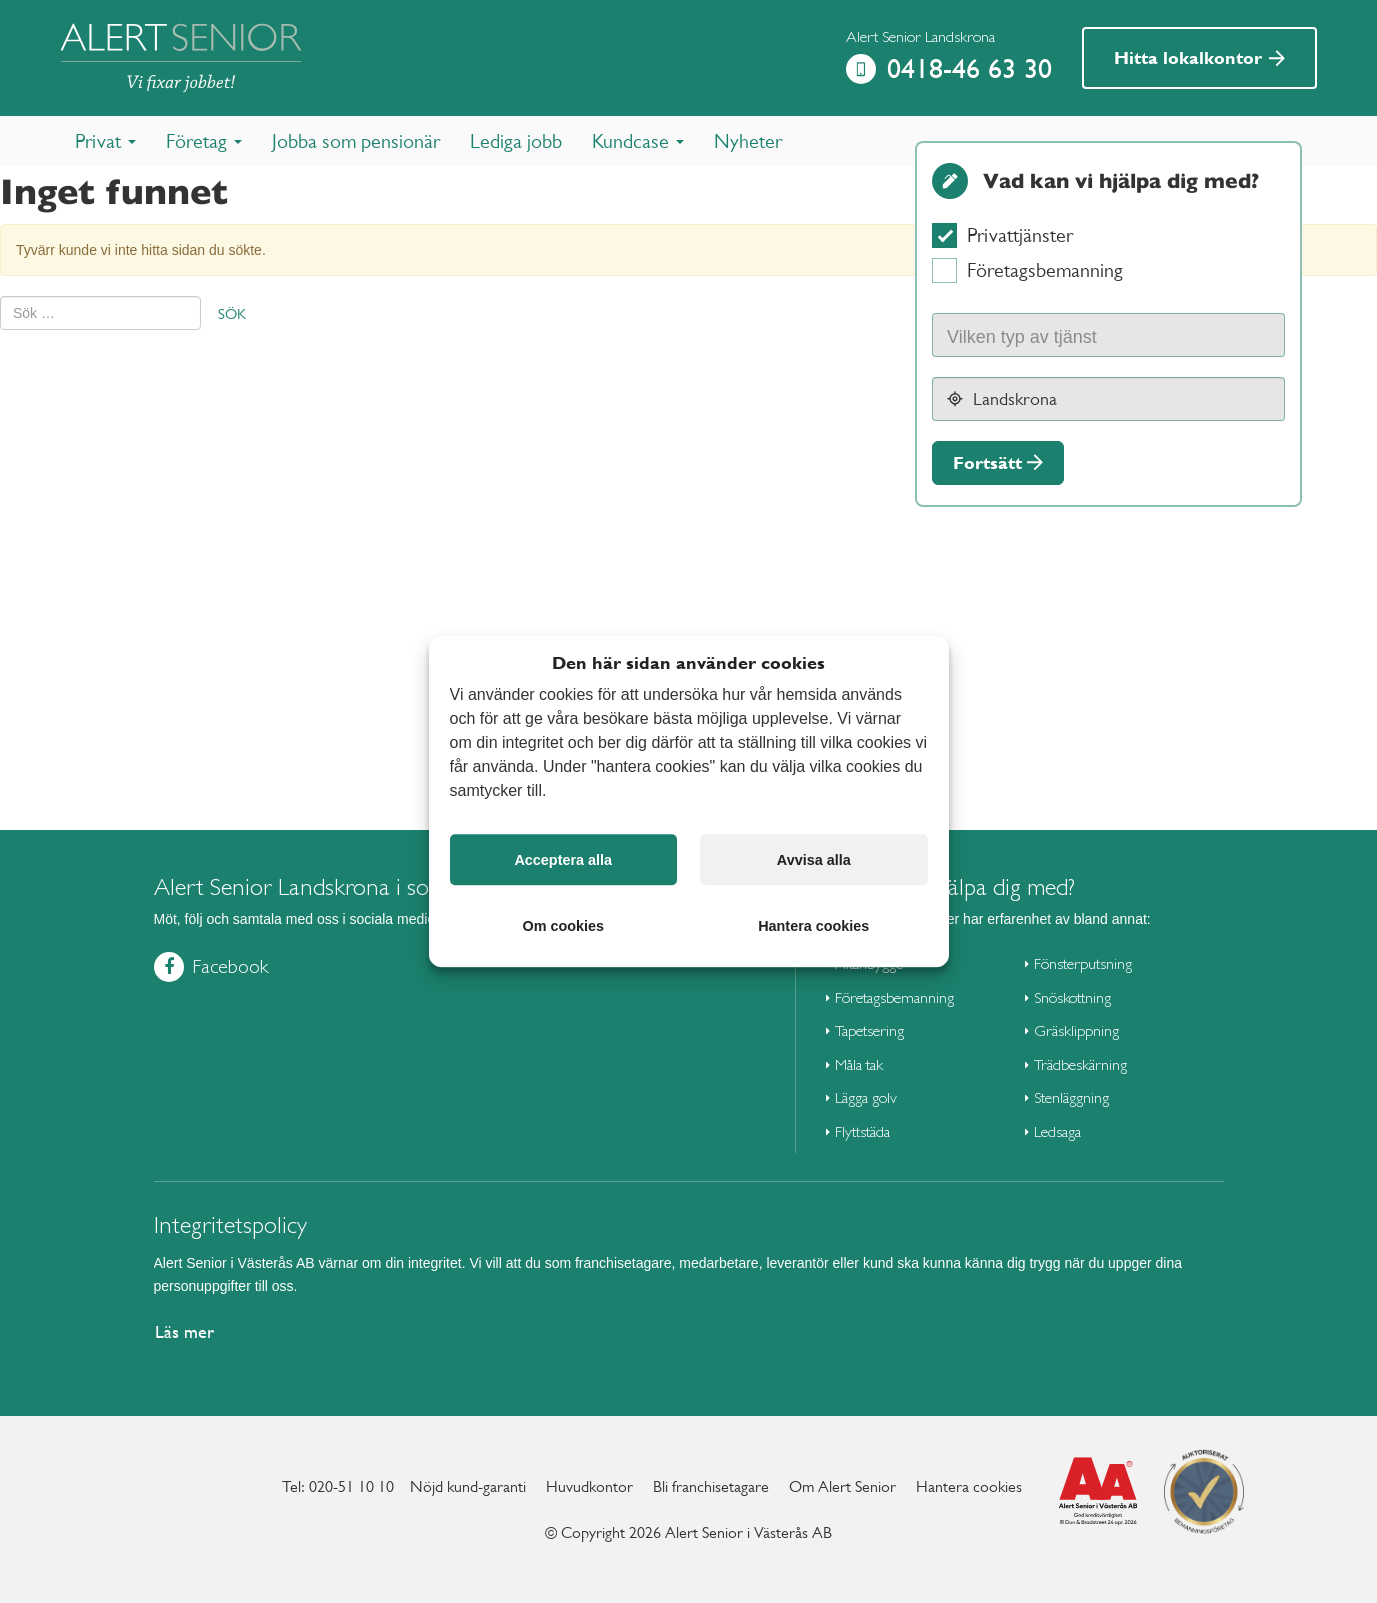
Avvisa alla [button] (814, 860)
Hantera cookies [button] (813, 926)
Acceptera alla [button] (563, 860)
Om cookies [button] (563, 926)
